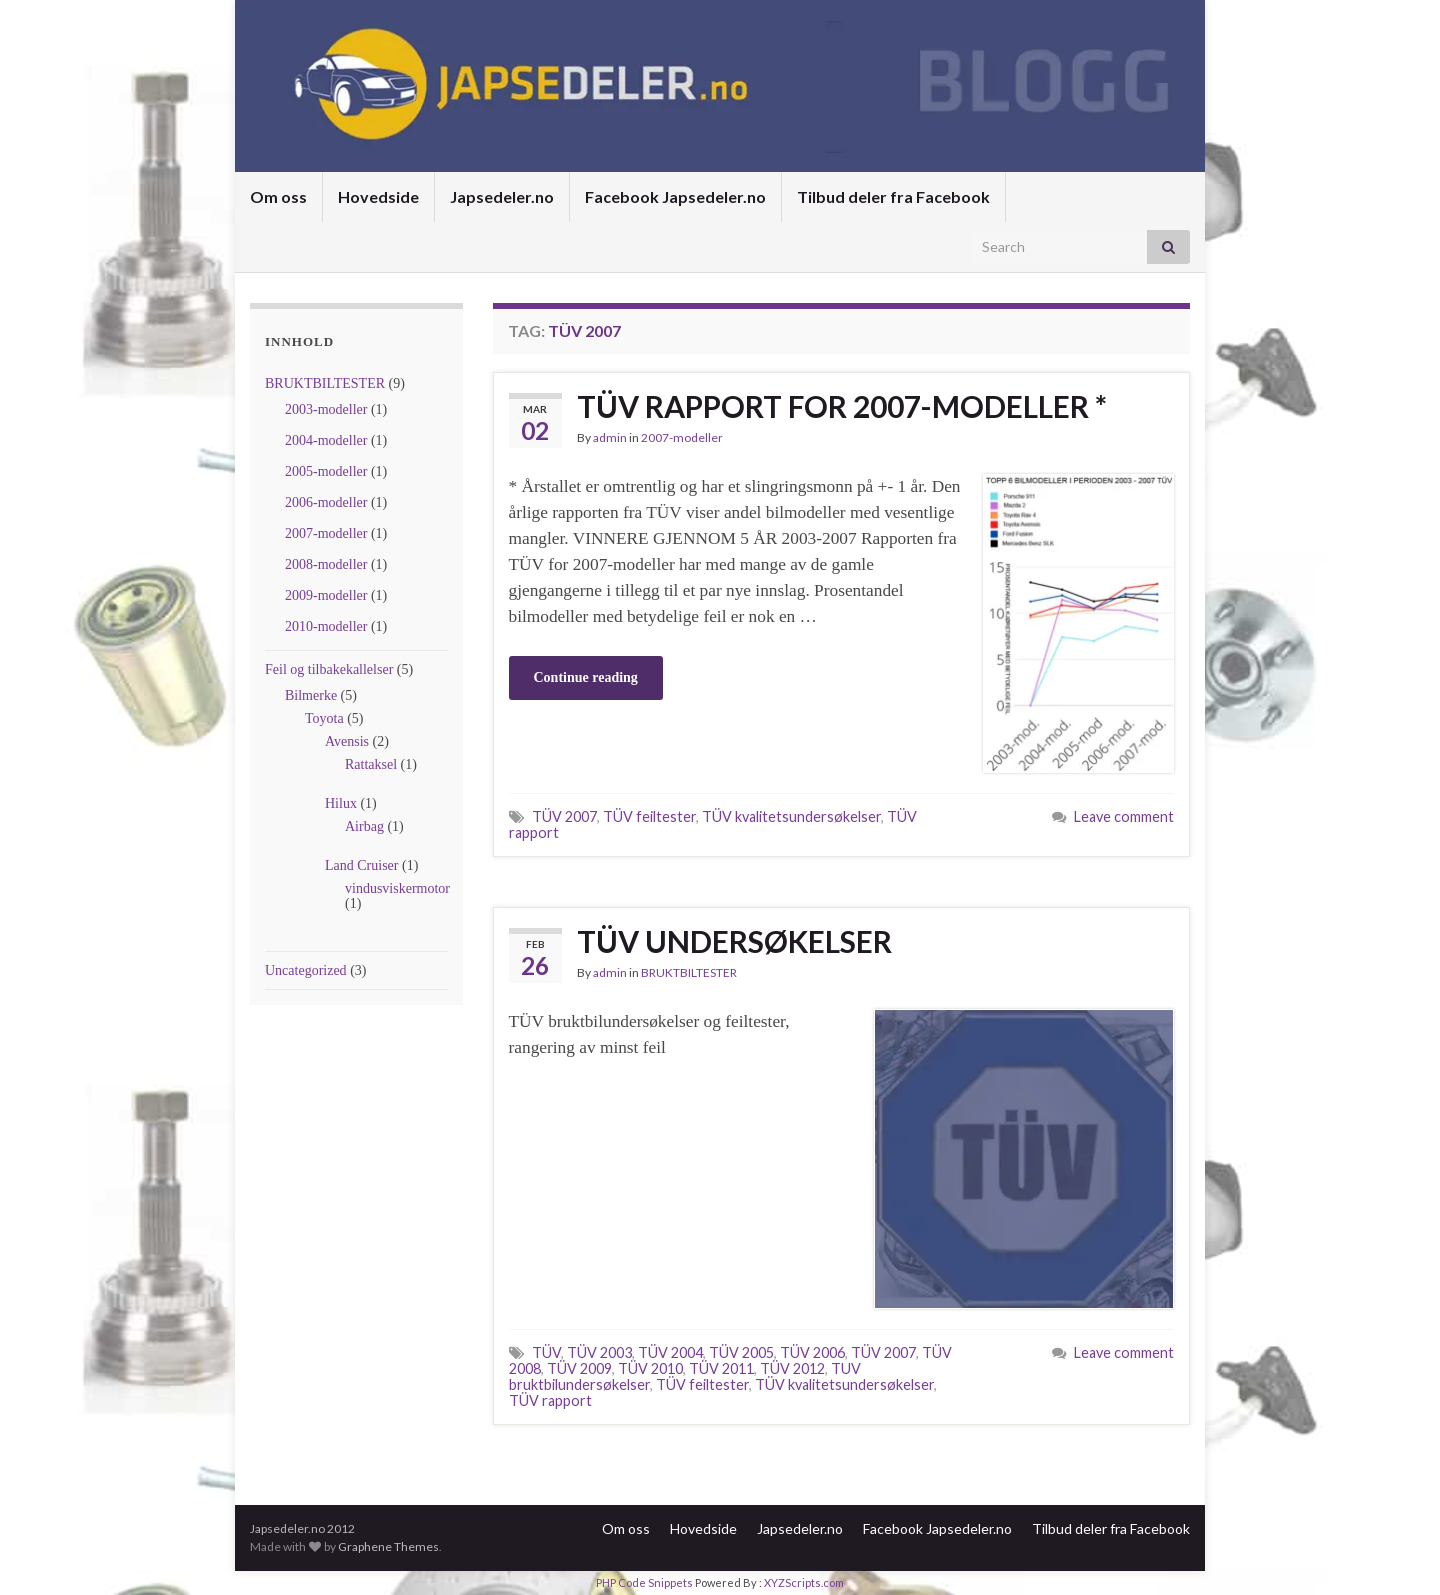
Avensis (347, 741)
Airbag (364, 826)
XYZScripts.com (804, 1582)
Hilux (341, 803)
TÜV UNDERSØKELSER (734, 941)
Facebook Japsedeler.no (675, 196)
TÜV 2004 (670, 1352)
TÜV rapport (550, 1400)
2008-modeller (326, 564)
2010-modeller (326, 626)
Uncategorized (306, 970)
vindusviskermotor (397, 888)
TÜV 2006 (812, 1352)
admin (610, 437)
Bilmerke (311, 695)
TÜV (546, 1352)
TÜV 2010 (650, 1368)
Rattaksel (371, 764)
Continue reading (586, 677)
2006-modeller (326, 502)
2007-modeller (326, 533)
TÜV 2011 (721, 1368)
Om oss (278, 196)
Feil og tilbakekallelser (329, 669)
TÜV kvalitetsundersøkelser (791, 816)
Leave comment (1124, 816)
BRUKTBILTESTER (325, 383)
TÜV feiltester (649, 816)
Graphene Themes (388, 1546)
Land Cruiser (361, 865)
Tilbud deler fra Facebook (893, 196)
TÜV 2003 (599, 1352)
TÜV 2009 (579, 1368)
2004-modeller (326, 440)
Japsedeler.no (502, 196)
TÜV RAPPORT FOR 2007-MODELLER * (842, 406)
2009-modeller (326, 595)
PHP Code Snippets (644, 1582)
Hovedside (378, 196)
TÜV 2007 (564, 816)
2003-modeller (326, 409)
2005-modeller (326, 471)
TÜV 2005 (741, 1352)
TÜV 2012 (792, 1368)
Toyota (324, 718)
